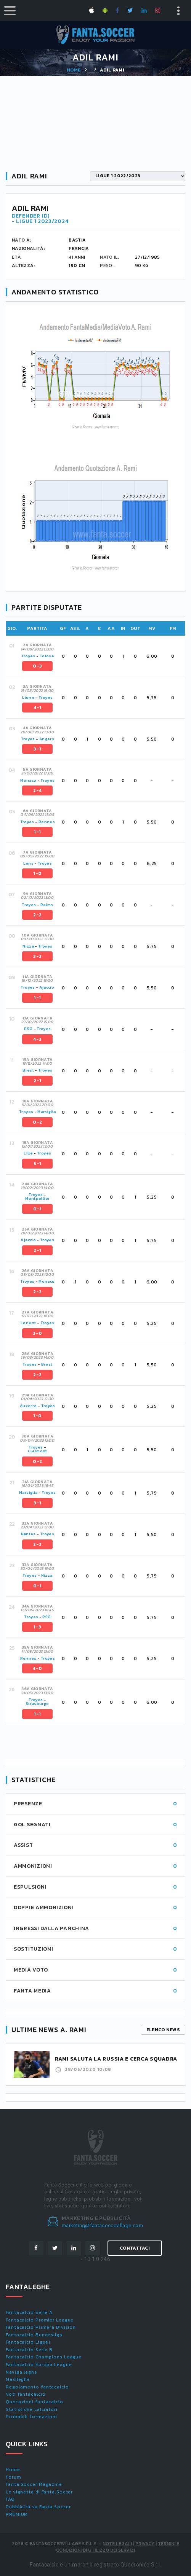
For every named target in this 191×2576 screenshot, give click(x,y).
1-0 (37, 873)
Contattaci (135, 2248)
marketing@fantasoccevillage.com (102, 2225)
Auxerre (28, 1406)
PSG (28, 1029)
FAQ (10, 2499)
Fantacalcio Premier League (40, 2320)
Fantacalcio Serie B (29, 2349)
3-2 (37, 956)
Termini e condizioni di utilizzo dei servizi (117, 2547)
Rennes (47, 822)
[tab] (101, 656)
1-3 (37, 1627)
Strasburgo (37, 1703)
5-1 (37, 1163)
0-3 (37, 666)
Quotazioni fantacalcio (34, 2401)
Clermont (37, 1451)
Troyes (28, 656)
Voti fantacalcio (25, 2394)
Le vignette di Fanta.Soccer (39, 2492)
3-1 (37, 749)
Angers (46, 739)
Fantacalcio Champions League (44, 2356)
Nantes (28, 1534)
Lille (29, 1153)
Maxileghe (18, 2379)
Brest (28, 1070)
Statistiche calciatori (32, 2409)
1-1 (37, 831)
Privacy (144, 2543)
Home (73, 70)
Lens (28, 863)
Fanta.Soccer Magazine (34, 2484)
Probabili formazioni (31, 2416)
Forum (13, 2477)
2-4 (37, 790)
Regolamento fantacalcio (37, 2387)
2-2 (37, 914)
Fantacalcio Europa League (39, 2364)
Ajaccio (46, 987)
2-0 (37, 1333)
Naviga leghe (21, 2372)
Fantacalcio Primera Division (41, 2327)
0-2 (37, 1122)
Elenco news (163, 2029)
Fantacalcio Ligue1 (28, 2342)
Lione (28, 697)
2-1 (37, 1080)
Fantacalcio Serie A (29, 2312)
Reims (46, 905)
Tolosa (47, 656)
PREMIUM (17, 2514)
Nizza (28, 946)
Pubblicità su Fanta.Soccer (38, 2506)
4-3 (37, 1039)
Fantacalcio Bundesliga (34, 2334)
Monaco (28, 780)
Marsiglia (46, 1112)
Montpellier (37, 1198)
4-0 (37, 1668)
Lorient (28, 1323)
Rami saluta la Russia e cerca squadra (116, 2059)
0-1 (37, 1208)
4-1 (37, 707)
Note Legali (117, 2543)
